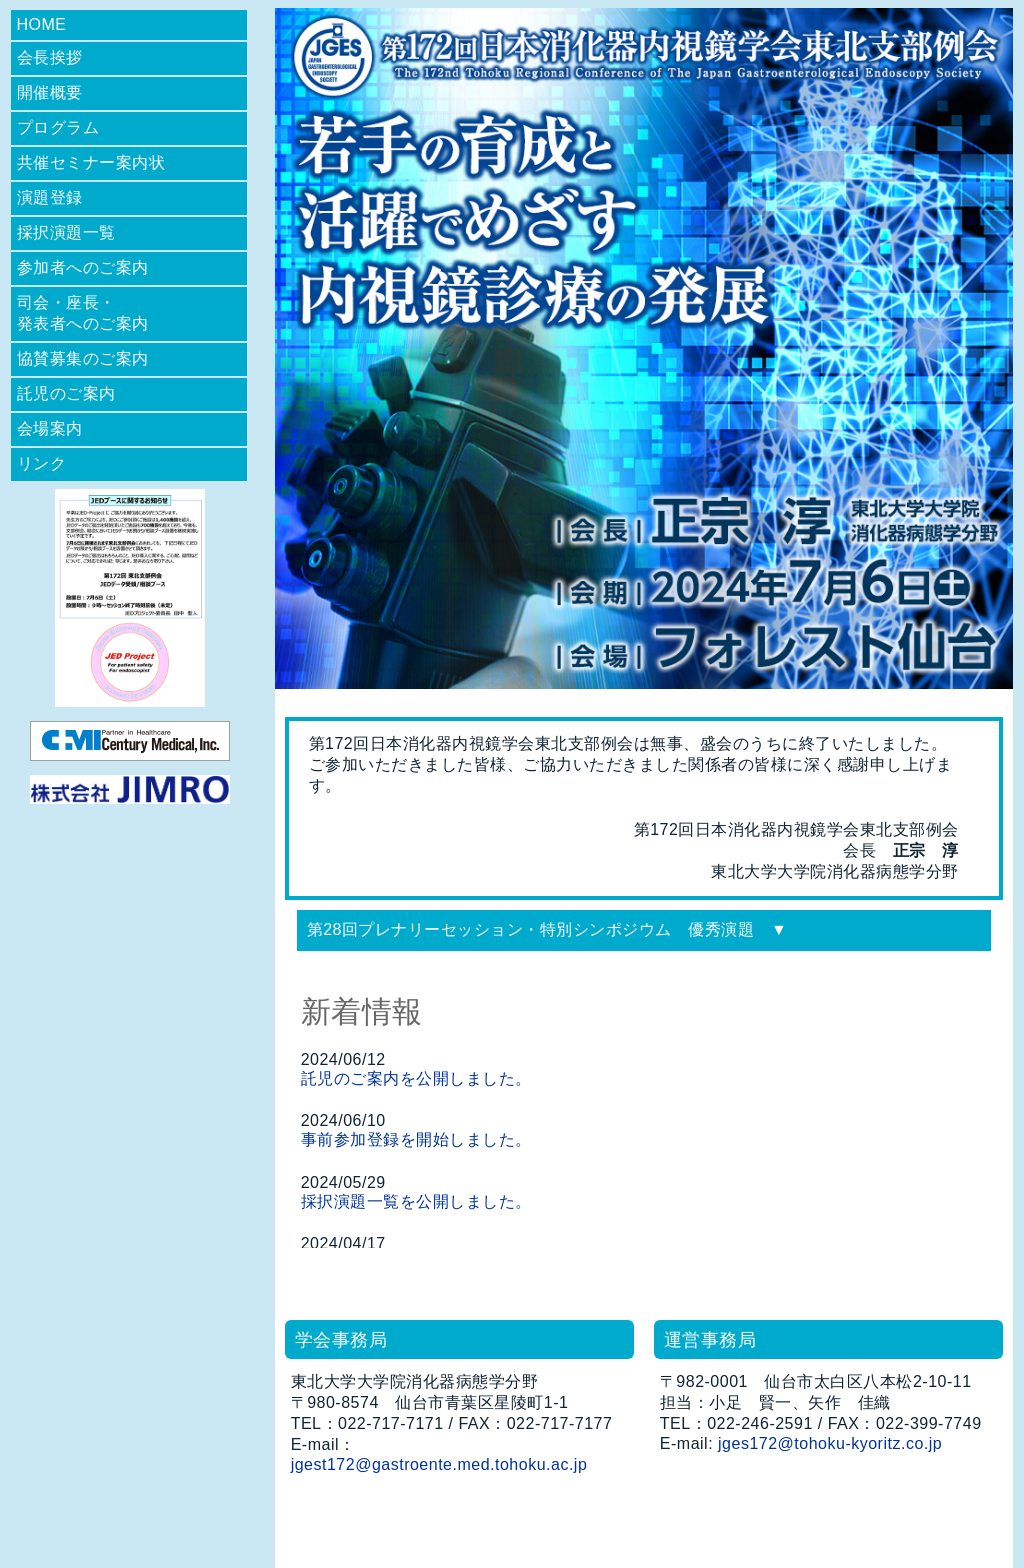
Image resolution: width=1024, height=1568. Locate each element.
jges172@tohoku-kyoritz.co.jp (830, 1443)
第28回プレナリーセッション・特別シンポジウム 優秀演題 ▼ (547, 929)
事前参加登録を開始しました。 (416, 1139)
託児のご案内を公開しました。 (416, 1078)
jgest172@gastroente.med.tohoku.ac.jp (439, 1464)
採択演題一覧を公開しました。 (416, 1201)
